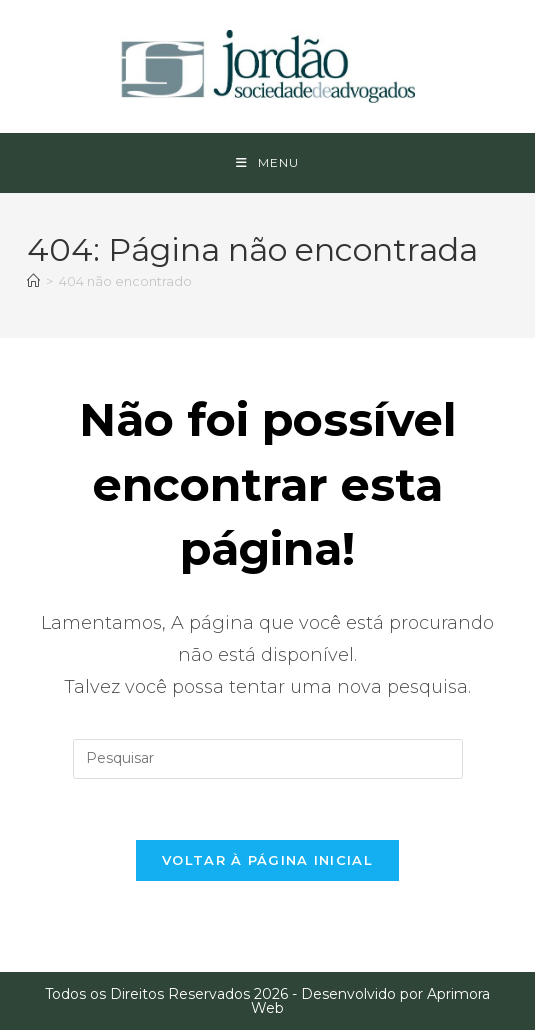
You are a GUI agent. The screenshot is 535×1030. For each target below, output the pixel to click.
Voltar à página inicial (267, 860)
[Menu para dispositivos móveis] (267, 163)
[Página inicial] (33, 281)
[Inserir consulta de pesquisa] (268, 759)
